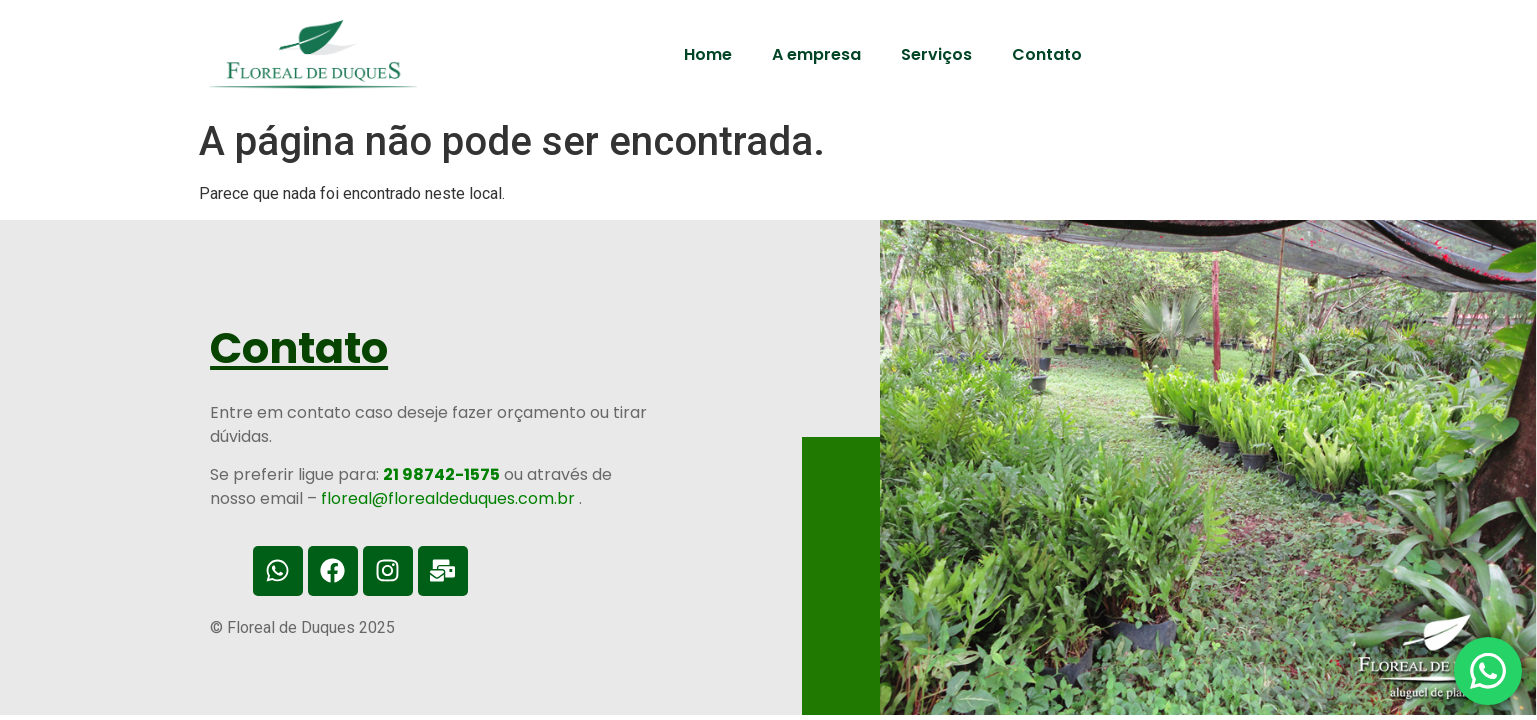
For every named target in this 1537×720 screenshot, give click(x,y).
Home (708, 54)
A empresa (816, 54)
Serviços (936, 54)
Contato (1047, 54)
